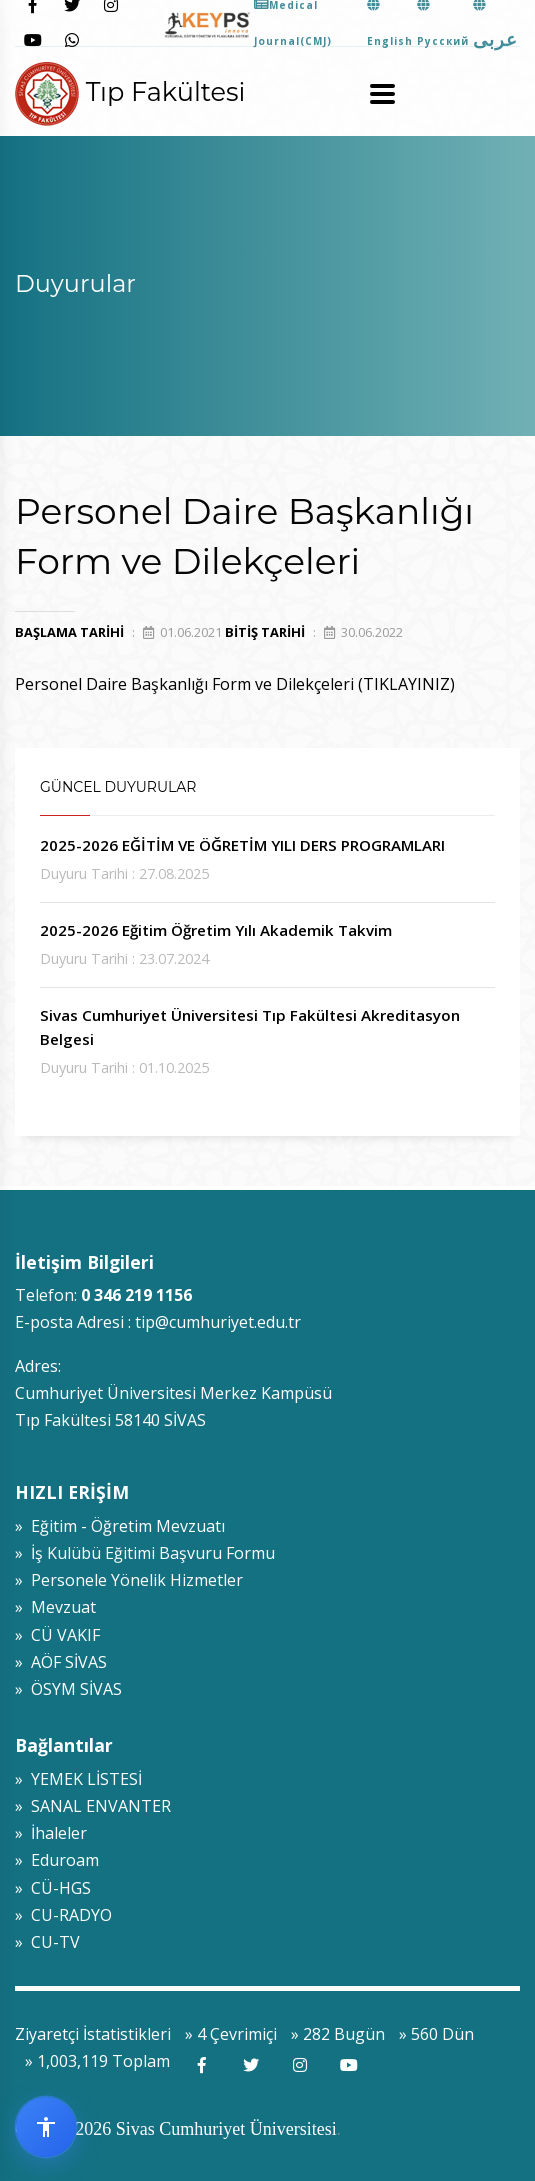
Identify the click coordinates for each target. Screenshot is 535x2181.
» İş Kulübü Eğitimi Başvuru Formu (145, 1553)
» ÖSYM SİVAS (68, 1689)
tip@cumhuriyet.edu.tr (218, 1322)
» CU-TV (47, 1942)
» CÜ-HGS (53, 1888)
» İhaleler (51, 1833)
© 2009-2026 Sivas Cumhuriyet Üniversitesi (176, 2129)
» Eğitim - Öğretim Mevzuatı (120, 1526)
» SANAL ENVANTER (93, 1806)
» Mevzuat (55, 1607)
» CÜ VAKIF (57, 1635)
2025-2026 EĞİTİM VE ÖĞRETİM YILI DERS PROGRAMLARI (242, 845)
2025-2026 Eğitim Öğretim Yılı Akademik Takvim (216, 930)
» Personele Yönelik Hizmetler (129, 1580)
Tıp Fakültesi (130, 91)
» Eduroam (57, 1860)
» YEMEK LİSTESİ (78, 1779)
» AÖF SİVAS (61, 1662)
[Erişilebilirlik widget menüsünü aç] (46, 2127)
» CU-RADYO (63, 1915)
